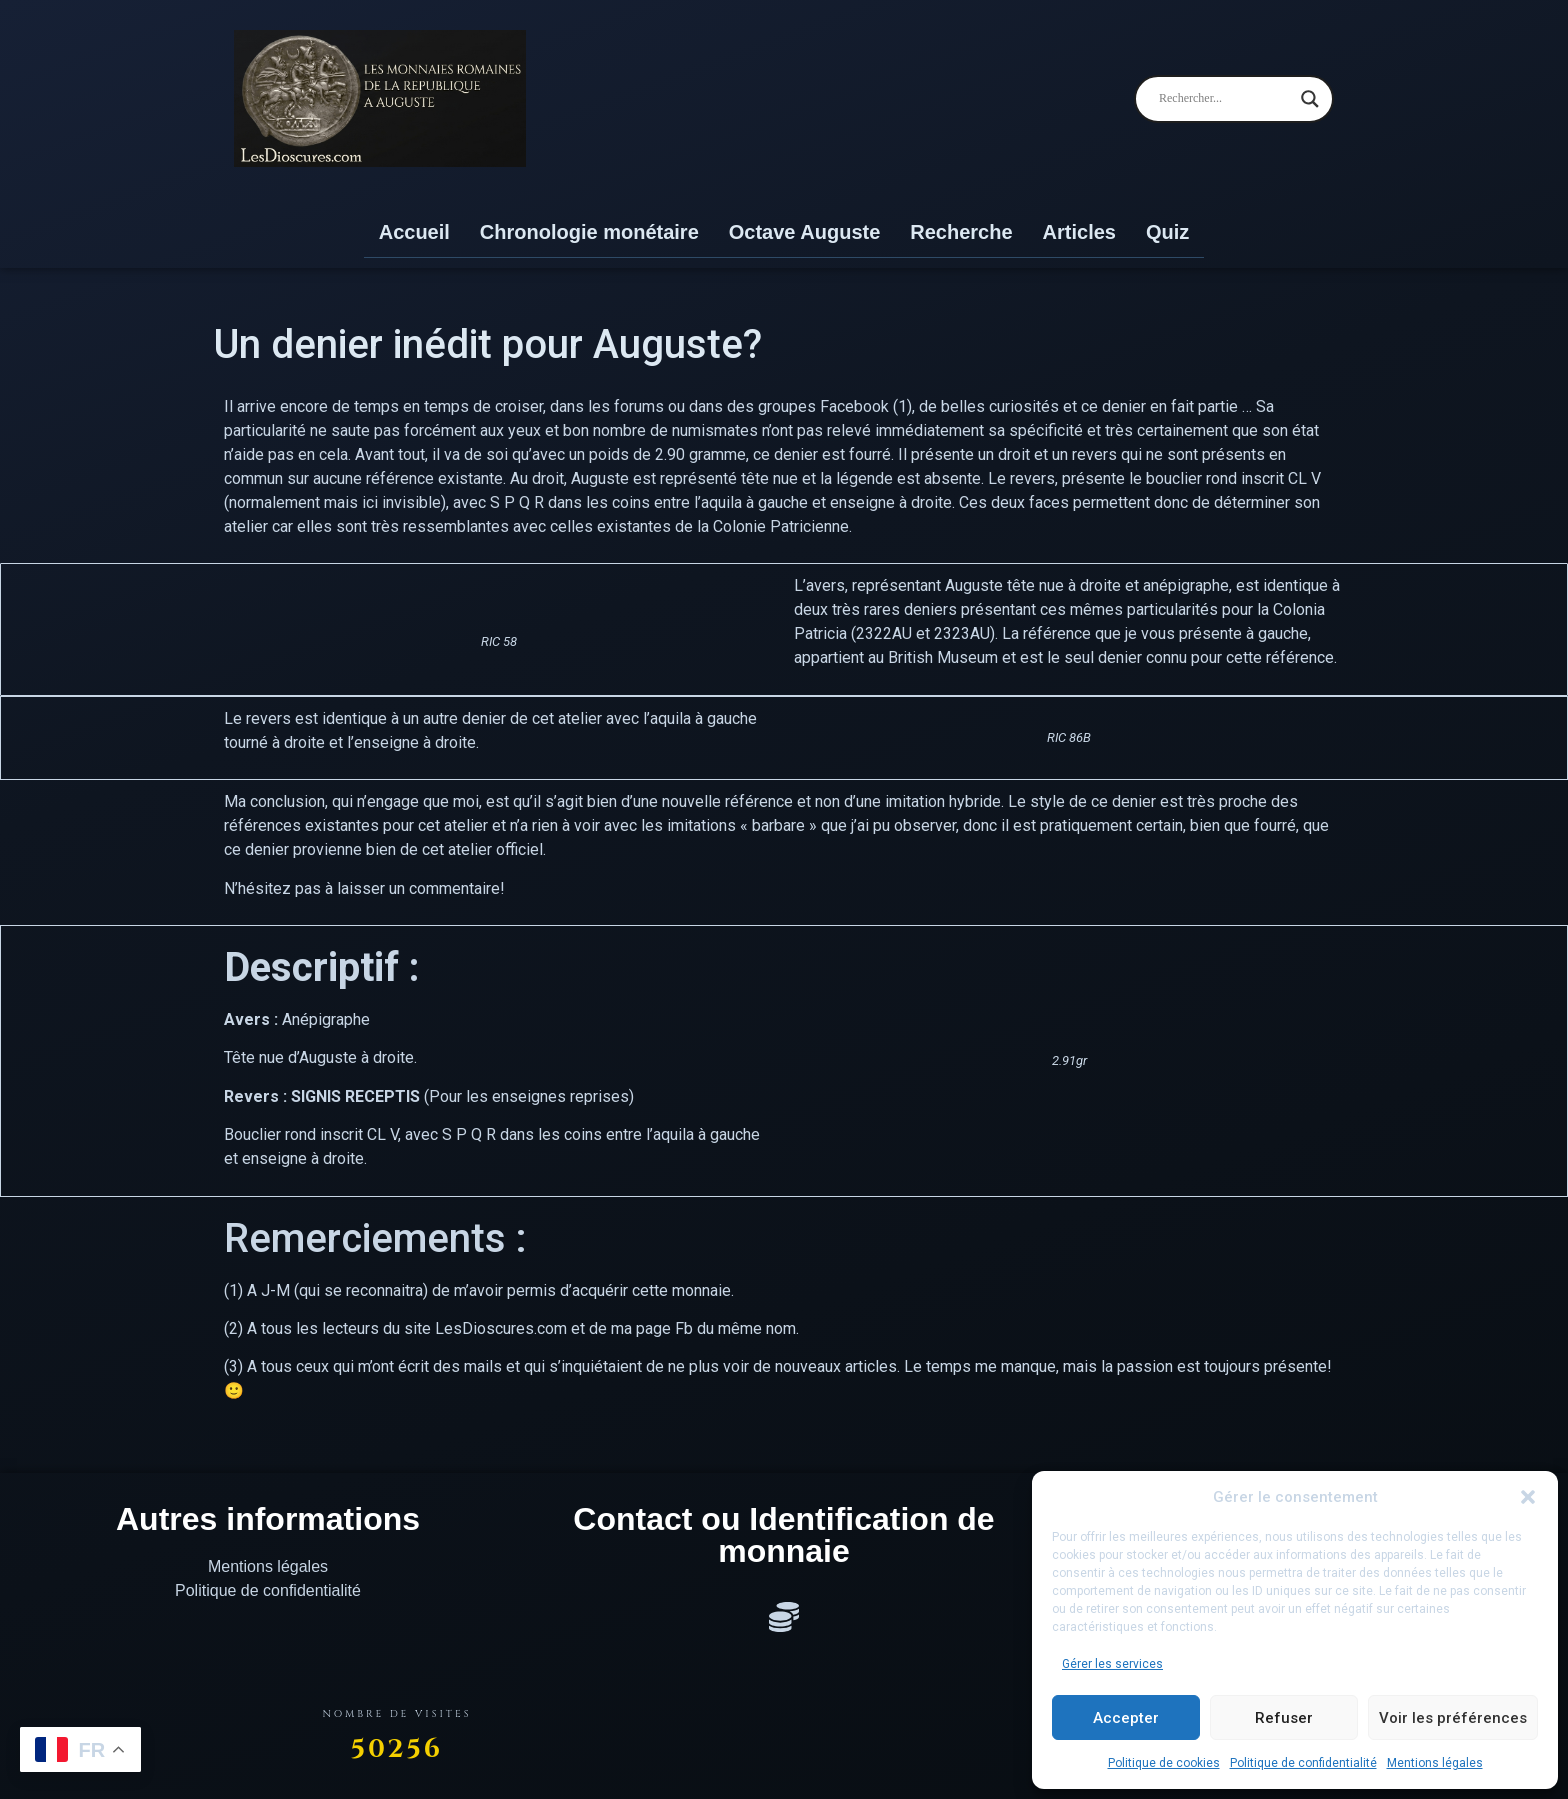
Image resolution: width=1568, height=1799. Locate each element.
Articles (1079, 232)
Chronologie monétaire (589, 232)
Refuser (1284, 1718)
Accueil (414, 232)
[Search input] (1225, 99)
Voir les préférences (1453, 1718)
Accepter (1126, 1718)
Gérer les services (1112, 1664)
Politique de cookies (1164, 1763)
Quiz (1167, 232)
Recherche (961, 232)
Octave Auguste (805, 232)
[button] (1528, 1497)
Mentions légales (1435, 1763)
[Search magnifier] (1310, 99)
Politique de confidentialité (1303, 1763)
